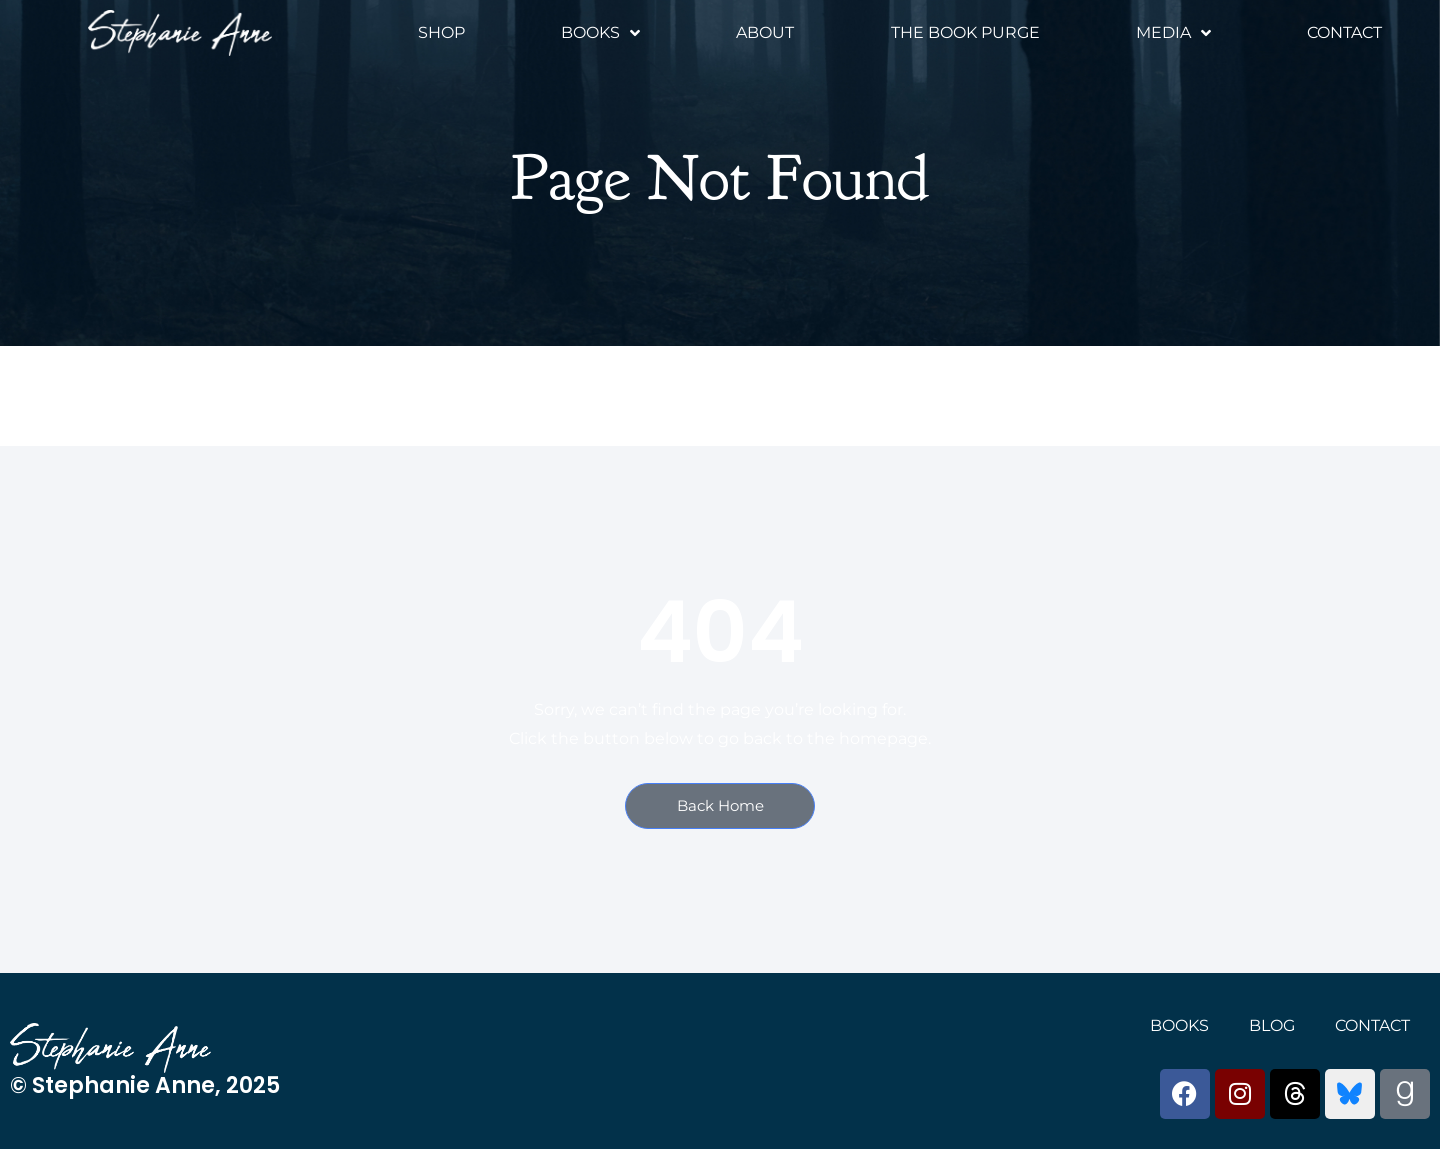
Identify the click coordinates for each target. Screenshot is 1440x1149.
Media (1173, 33)
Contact (1344, 32)
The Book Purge (965, 32)
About (765, 32)
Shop (441, 32)
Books (600, 33)
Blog (1272, 1025)
